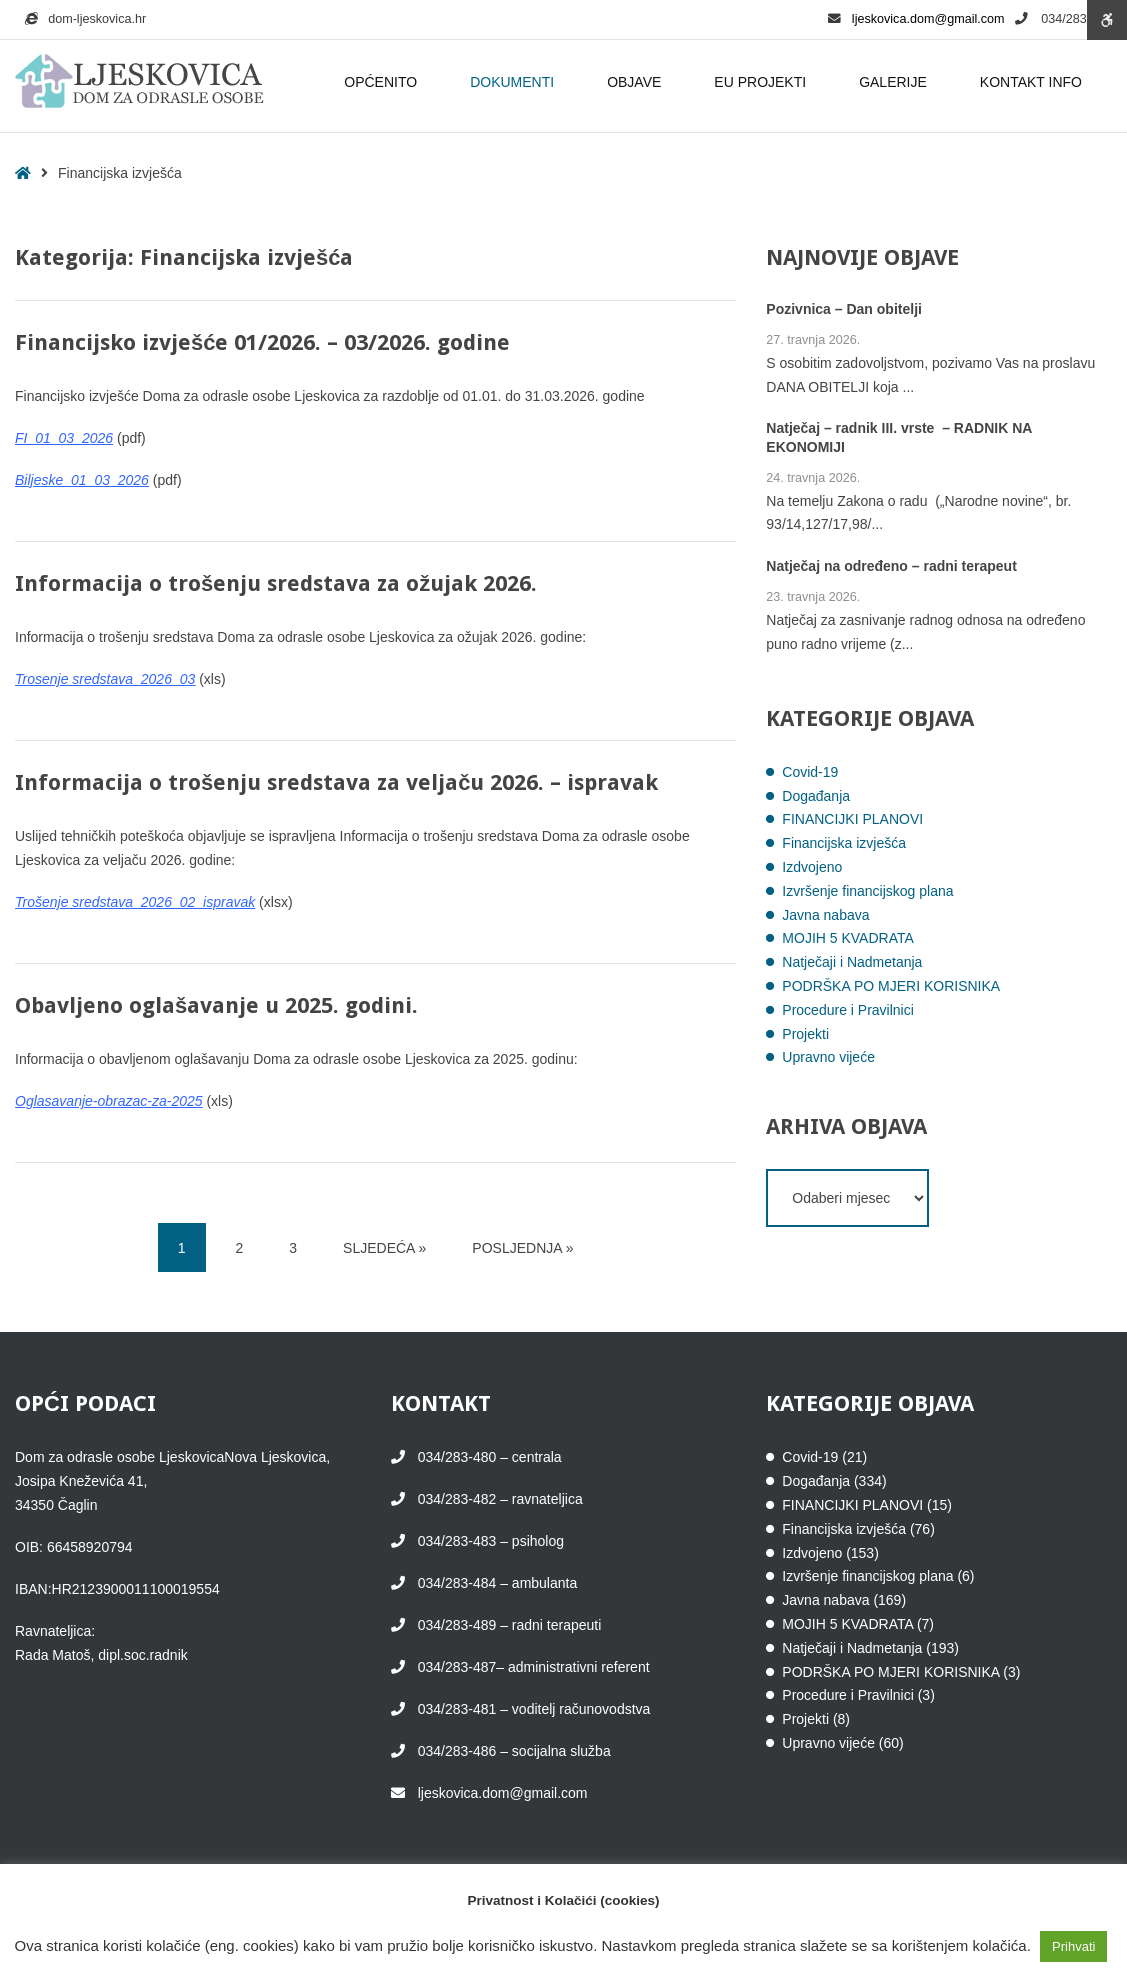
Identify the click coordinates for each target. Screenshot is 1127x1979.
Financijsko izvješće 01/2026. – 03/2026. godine (262, 342)
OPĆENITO (383, 82)
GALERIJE (896, 82)
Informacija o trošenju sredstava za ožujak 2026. (276, 583)
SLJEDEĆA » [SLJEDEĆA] (384, 1248)
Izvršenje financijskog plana (867, 891)
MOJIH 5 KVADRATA (847, 938)
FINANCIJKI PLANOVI (852, 819)
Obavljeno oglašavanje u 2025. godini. (216, 1005)
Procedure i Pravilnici (848, 1010)
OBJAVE (637, 82)
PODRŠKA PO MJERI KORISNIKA (891, 986)
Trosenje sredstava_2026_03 (105, 679)
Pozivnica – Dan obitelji (844, 309)
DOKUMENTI (515, 82)
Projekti (805, 1034)
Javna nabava (825, 915)
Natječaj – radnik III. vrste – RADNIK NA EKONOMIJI (899, 438)
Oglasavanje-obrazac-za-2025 (109, 1101)
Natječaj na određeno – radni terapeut (891, 567)
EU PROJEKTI (763, 82)
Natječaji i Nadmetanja (852, 962)
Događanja (816, 796)
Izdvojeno (812, 867)
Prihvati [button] (1073, 1946)
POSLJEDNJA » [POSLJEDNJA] (522, 1248)
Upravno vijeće (828, 1057)
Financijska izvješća (844, 843)
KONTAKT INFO (1034, 82)
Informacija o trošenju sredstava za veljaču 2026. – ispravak (336, 782)
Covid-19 (810, 772)
